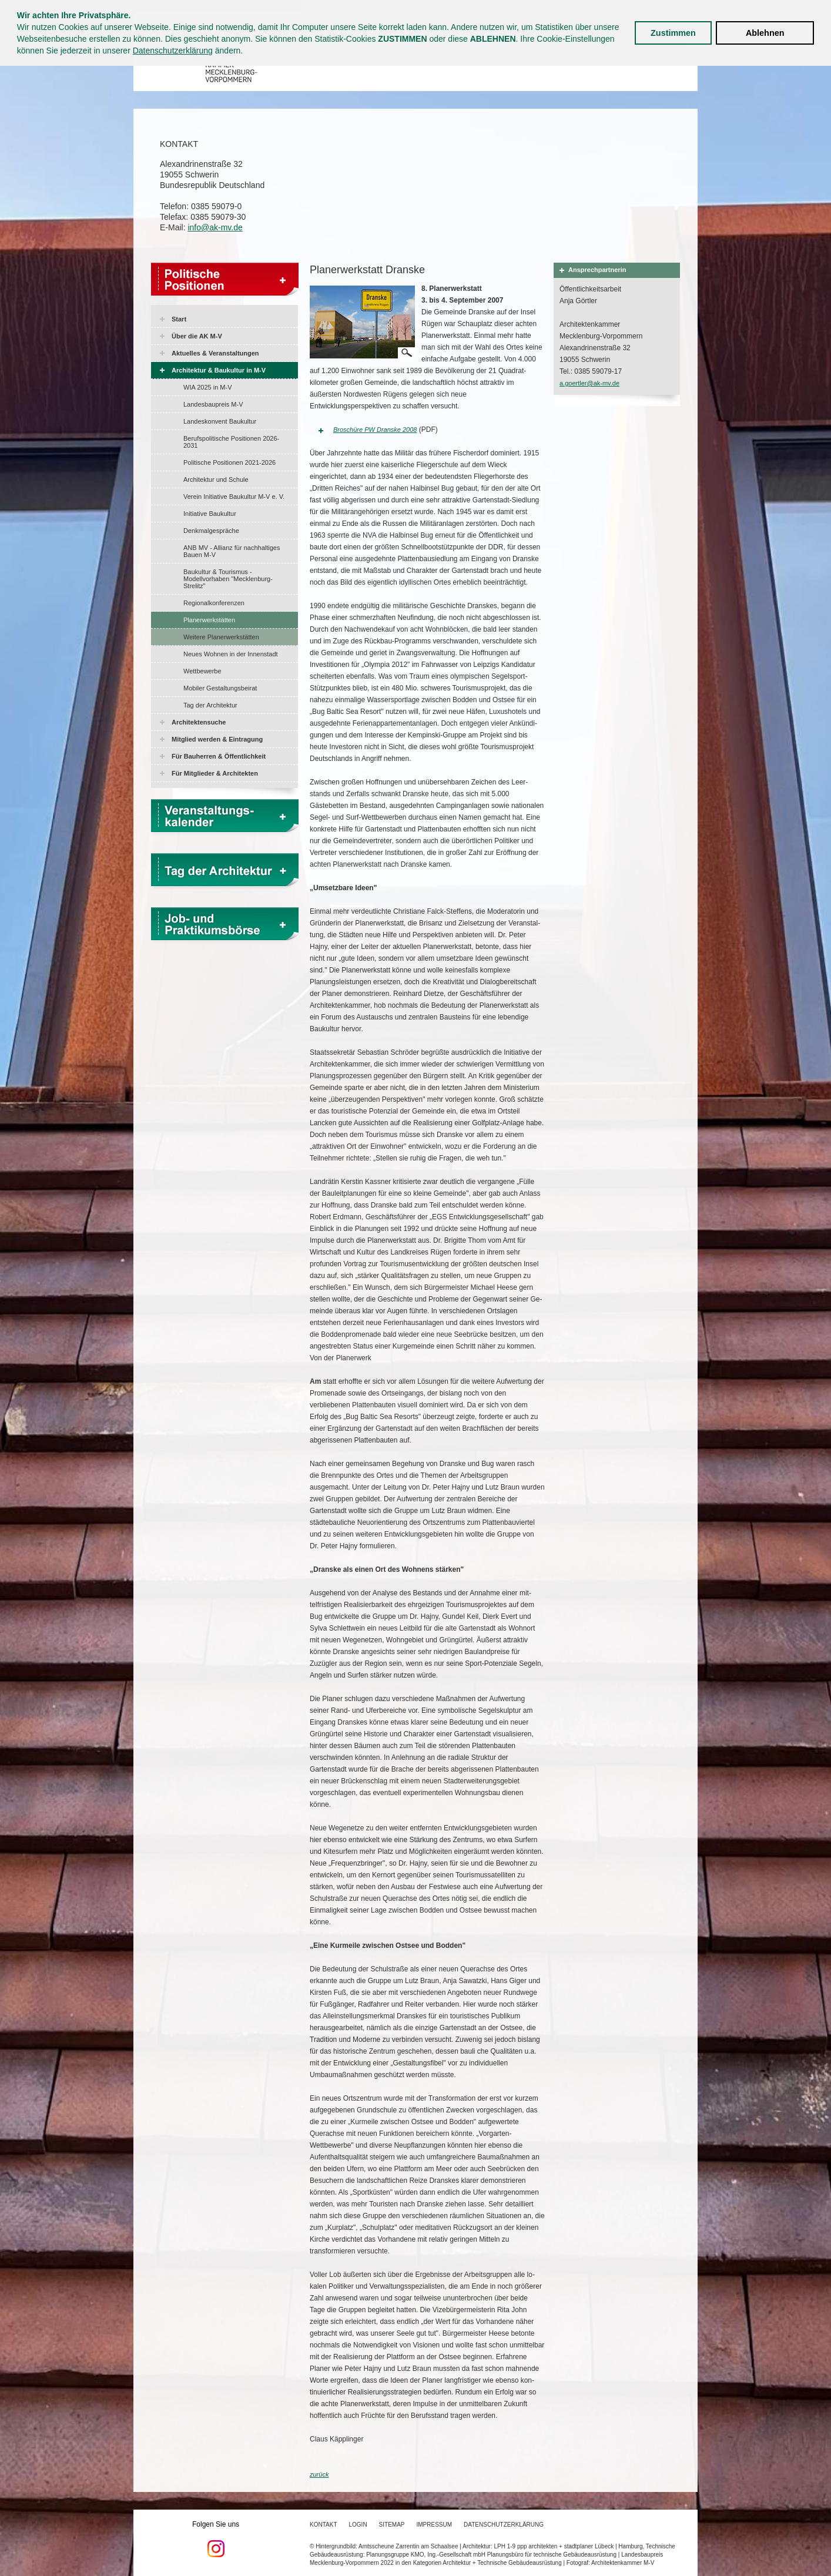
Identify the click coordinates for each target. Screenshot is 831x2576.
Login (358, 2524)
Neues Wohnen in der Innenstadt (230, 654)
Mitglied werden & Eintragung (217, 739)
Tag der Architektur (210, 705)
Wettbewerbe (202, 671)
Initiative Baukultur (209, 513)
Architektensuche (199, 722)
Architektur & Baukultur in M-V (219, 370)
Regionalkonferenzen (213, 602)
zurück (319, 2474)
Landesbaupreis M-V (213, 404)
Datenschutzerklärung (173, 50)
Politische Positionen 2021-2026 (229, 462)
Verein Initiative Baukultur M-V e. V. (233, 496)
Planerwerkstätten (209, 619)
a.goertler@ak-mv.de (589, 383)
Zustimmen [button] (673, 33)
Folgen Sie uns (215, 2539)
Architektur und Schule (216, 479)
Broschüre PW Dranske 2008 (375, 429)
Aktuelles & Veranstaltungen (215, 353)
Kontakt (323, 2524)
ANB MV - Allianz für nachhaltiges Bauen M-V (231, 551)
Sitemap (392, 2524)
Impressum (435, 2524)
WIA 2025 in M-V (207, 387)
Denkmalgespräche (211, 530)
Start (179, 319)
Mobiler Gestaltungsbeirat (220, 688)
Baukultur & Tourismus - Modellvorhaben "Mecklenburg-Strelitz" (228, 578)
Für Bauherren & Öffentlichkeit (219, 756)
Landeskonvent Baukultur (219, 421)
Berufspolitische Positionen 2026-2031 (231, 442)
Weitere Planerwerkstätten (221, 636)
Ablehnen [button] (765, 33)
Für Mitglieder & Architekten (215, 773)
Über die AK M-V (197, 336)
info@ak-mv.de (214, 227)
